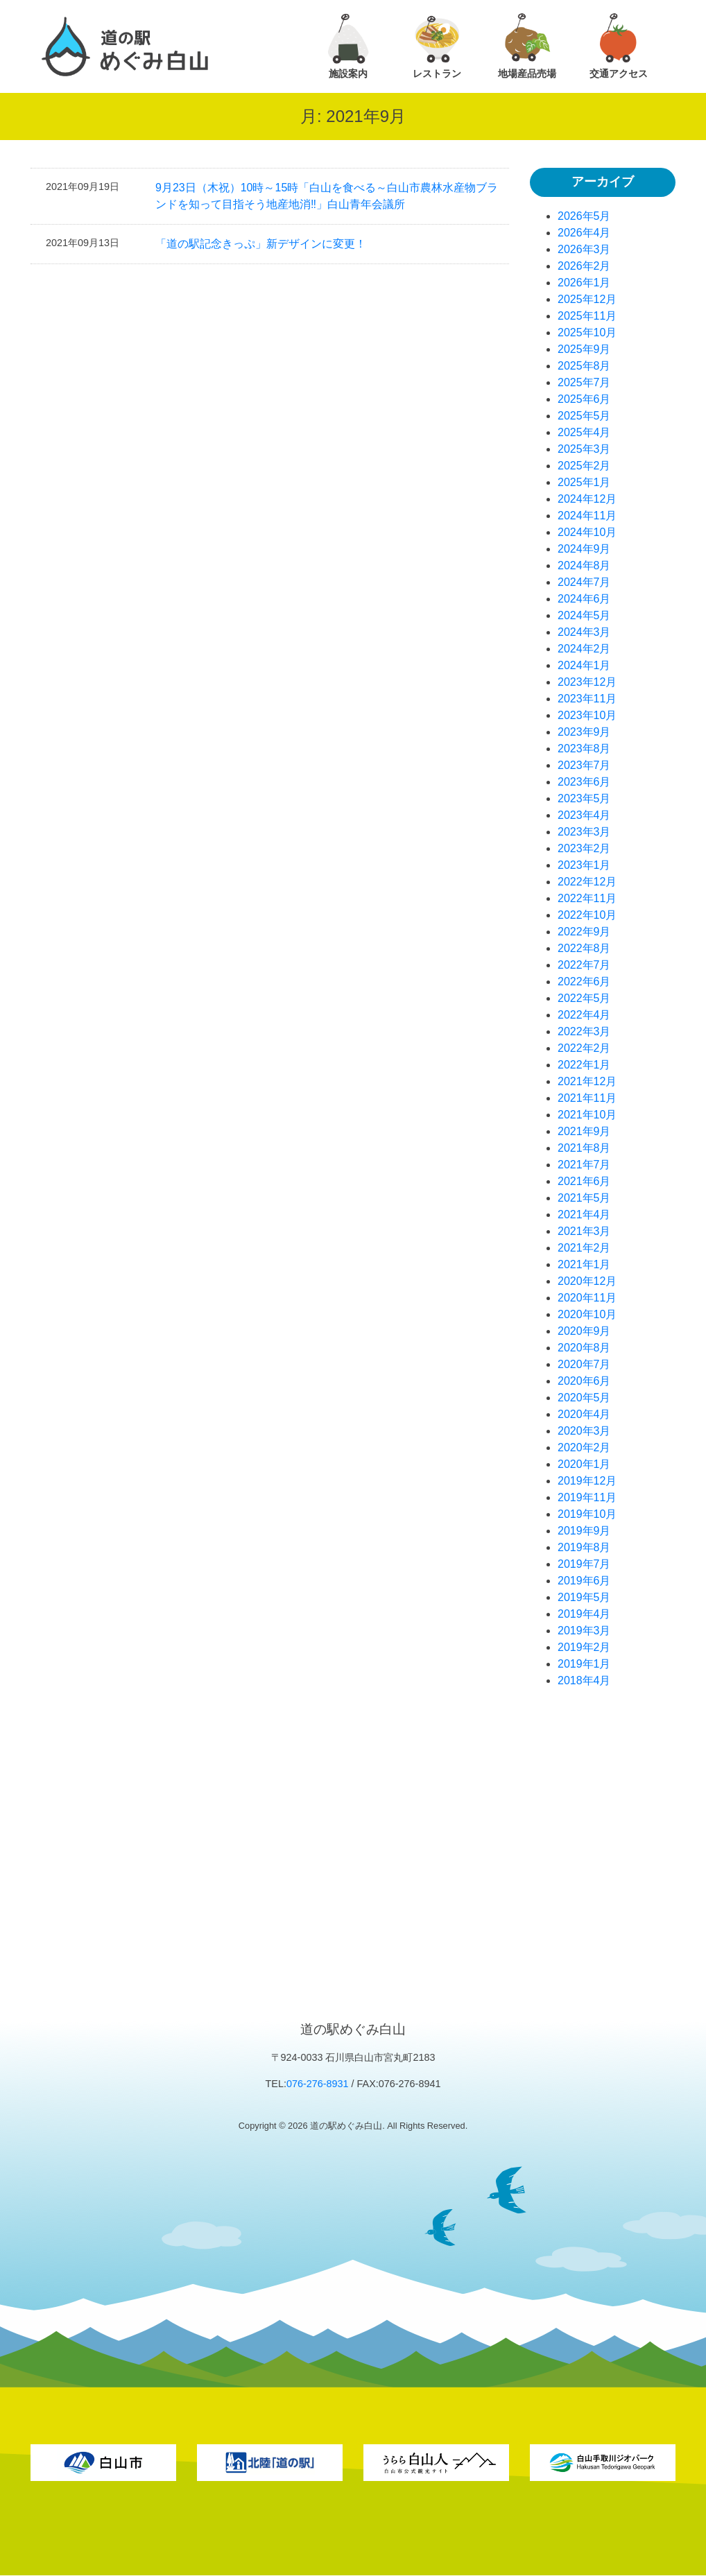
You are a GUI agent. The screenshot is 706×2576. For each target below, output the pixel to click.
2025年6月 (584, 399)
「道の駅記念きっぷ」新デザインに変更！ (260, 244)
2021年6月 (584, 1181)
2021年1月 (584, 1264)
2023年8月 (584, 748)
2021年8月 (584, 1148)
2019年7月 (584, 1564)
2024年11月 (587, 515)
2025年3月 (584, 449)
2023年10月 (587, 715)
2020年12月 (587, 1281)
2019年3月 (584, 1630)
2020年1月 (584, 1464)
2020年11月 (587, 1298)
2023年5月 (584, 798)
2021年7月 (584, 1164)
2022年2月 (584, 1048)
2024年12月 (587, 499)
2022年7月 (584, 965)
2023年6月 (584, 782)
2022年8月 (584, 948)
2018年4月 (584, 1680)
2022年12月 (587, 882)
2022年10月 (587, 915)
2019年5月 (584, 1597)
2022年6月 (584, 981)
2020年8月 (584, 1348)
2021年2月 (584, 1248)
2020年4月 (584, 1414)
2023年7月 (584, 765)
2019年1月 (584, 1664)
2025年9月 (584, 349)
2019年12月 (587, 1481)
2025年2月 (584, 466)
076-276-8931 (317, 2083)
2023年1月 (584, 865)
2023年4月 (584, 815)
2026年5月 (584, 216)
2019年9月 (584, 1531)
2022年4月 (584, 1015)
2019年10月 (587, 1514)
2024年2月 (584, 649)
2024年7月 (584, 582)
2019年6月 (584, 1581)
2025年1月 (584, 482)
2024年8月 (584, 565)
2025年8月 (584, 366)
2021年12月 (587, 1081)
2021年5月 (584, 1198)
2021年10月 (587, 1115)
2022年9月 (584, 931)
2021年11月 (587, 1098)
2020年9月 (584, 1331)
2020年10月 (587, 1314)
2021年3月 (584, 1231)
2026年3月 (584, 249)
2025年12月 (587, 299)
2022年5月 (584, 998)
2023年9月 (584, 732)
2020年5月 (584, 1397)
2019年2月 (584, 1647)
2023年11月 (587, 698)
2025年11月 (587, 316)
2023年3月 (584, 832)
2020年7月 (584, 1364)
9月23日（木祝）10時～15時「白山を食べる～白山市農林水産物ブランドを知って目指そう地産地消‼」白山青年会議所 (326, 196)
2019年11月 (587, 1497)
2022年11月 (587, 898)
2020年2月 (584, 1447)
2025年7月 (584, 382)
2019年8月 (584, 1547)
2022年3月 (584, 1031)
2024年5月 (584, 615)
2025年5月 (584, 416)
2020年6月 (584, 1381)
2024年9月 (584, 549)
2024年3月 (584, 632)
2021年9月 (584, 1131)
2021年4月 (584, 1214)
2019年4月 (584, 1614)
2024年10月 (587, 532)
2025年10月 (587, 332)
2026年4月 (584, 233)
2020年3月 (584, 1431)
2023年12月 (587, 682)
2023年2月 (584, 848)
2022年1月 (584, 1065)
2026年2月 (584, 266)
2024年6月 (584, 599)
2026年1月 (584, 282)
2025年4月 (584, 432)
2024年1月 (584, 665)
